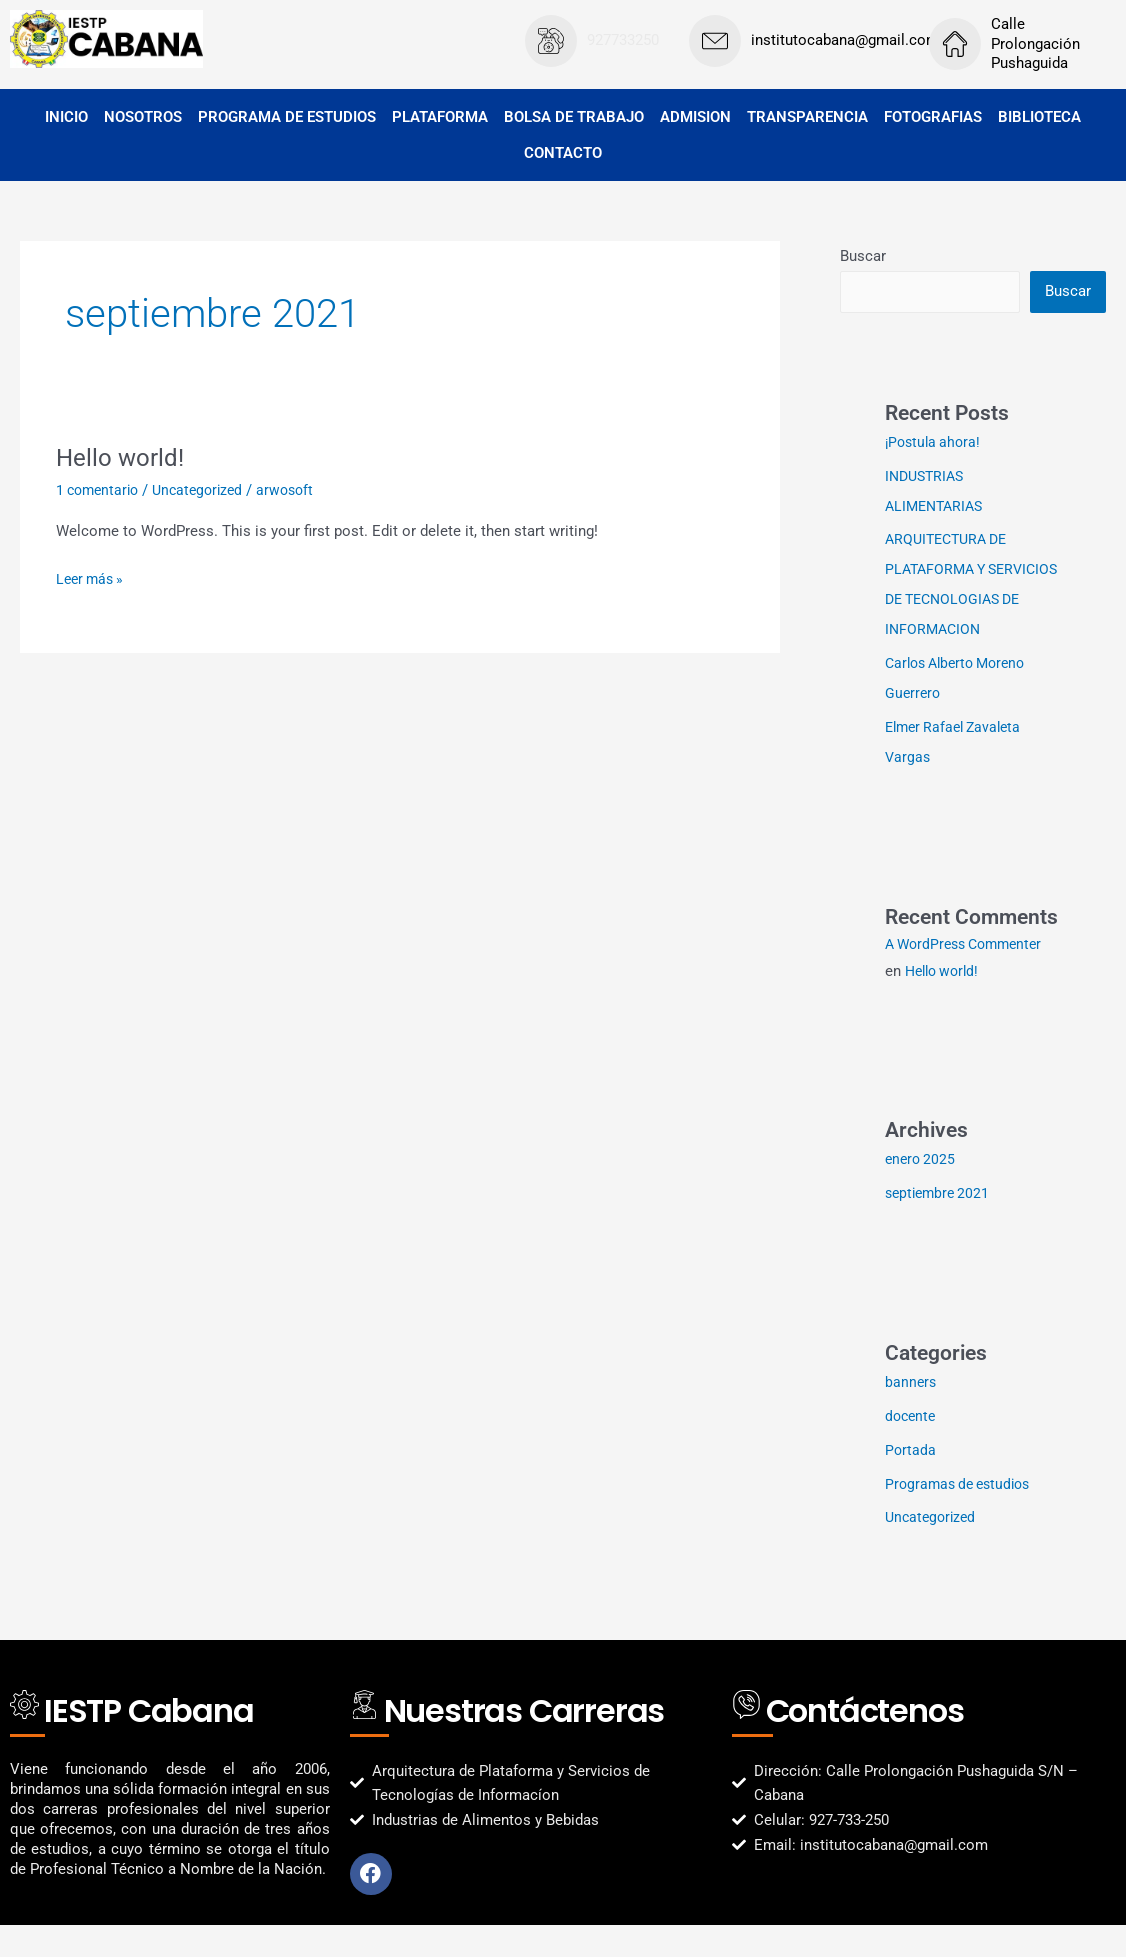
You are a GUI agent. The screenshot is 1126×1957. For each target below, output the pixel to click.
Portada (911, 1482)
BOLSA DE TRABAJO (574, 117)
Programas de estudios (962, 1516)
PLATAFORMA (440, 117)
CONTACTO (563, 153)
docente (912, 1448)
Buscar (863, 256)
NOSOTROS (143, 117)
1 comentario (100, 490)
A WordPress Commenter (970, 976)
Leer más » (92, 577)
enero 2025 (922, 1191)
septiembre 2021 (940, 1225)
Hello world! (125, 457)
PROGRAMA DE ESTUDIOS (287, 117)
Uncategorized (207, 490)
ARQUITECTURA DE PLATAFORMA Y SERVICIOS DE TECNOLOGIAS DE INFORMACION (951, 601)
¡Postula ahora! (935, 444)
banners (911, 1414)
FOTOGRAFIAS (933, 117)
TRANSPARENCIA (807, 117)
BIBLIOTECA (1039, 117)
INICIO (66, 117)
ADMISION (695, 117)
